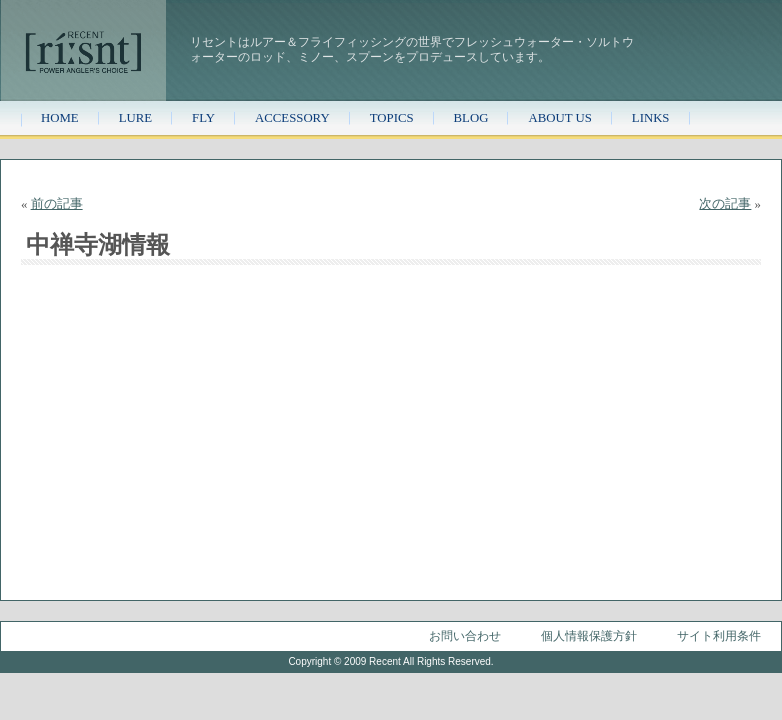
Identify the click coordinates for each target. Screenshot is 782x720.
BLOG (471, 118)
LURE (135, 118)
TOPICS (392, 118)
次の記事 (725, 204)
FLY (203, 118)
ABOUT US (559, 118)
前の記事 (57, 204)
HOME (60, 118)
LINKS (651, 118)
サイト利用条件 (719, 636)
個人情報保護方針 (589, 636)
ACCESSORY (292, 118)
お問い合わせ (465, 636)
